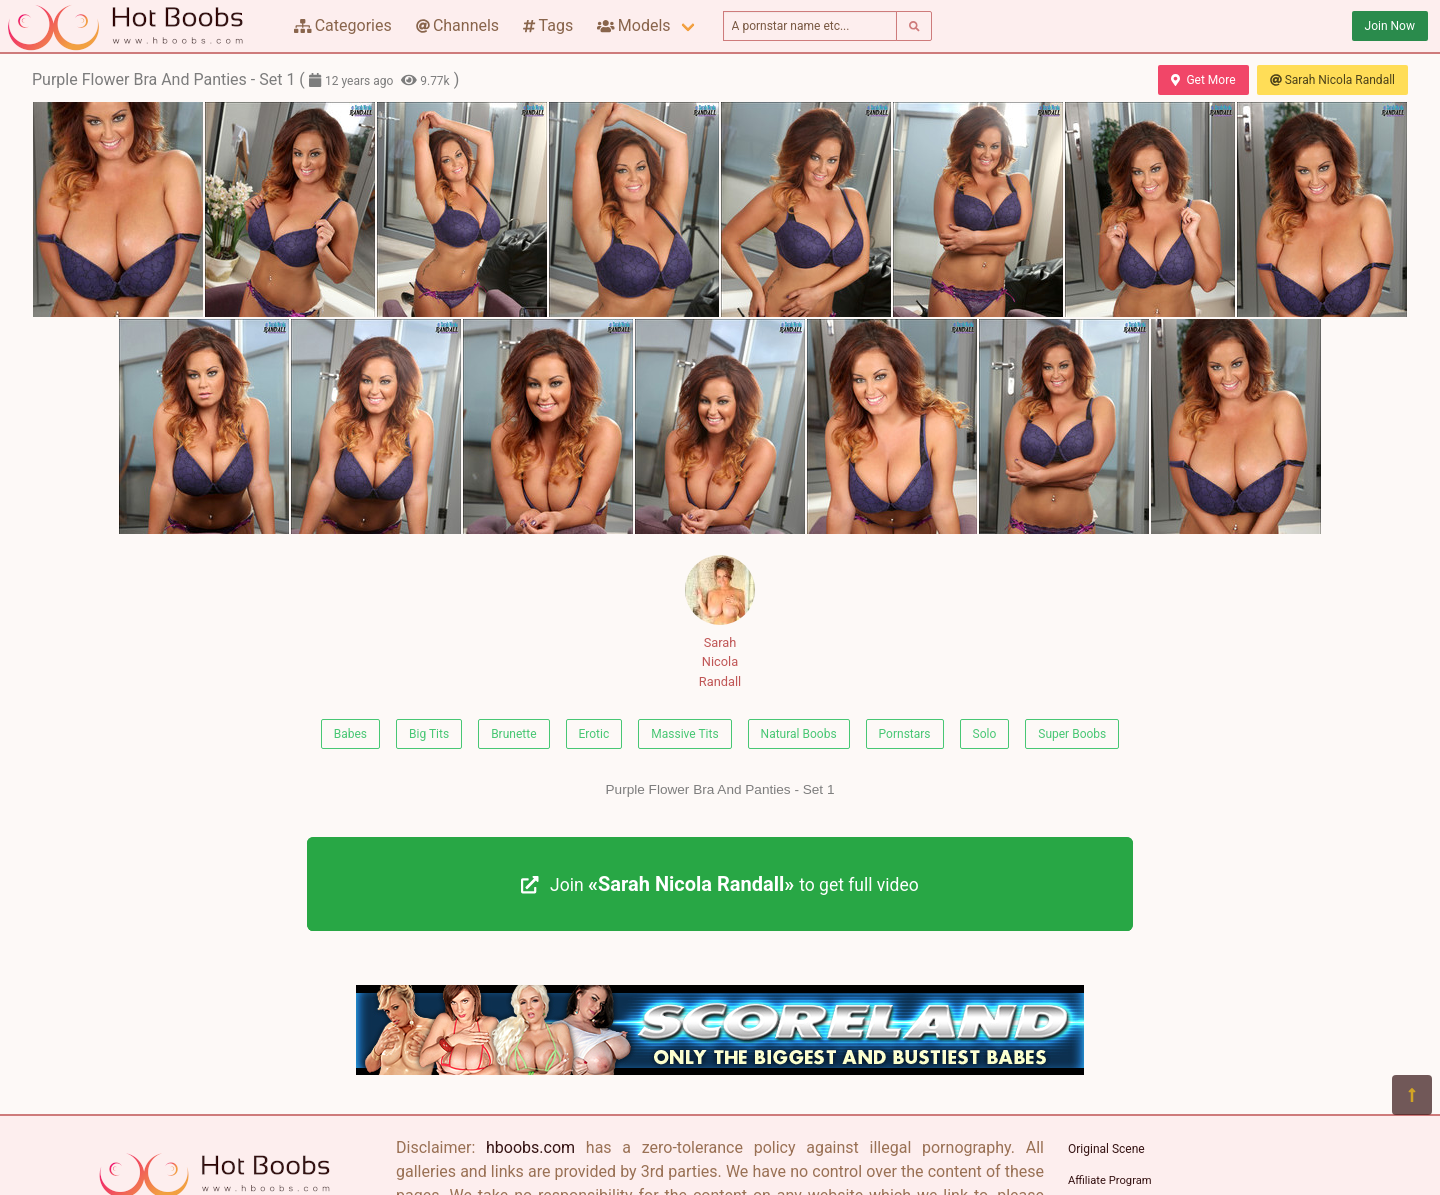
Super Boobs (1072, 734)
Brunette (513, 734)
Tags (548, 25)
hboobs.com (530, 1147)
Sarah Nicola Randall (1333, 80)
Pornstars (905, 734)
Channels (457, 25)
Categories (343, 25)
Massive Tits (684, 734)
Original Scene (1106, 1149)
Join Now (1390, 26)
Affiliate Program (1110, 1180)
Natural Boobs (799, 734)
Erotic (594, 734)
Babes (350, 734)
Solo (985, 734)
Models (633, 25)
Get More (1203, 80)
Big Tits (429, 734)
